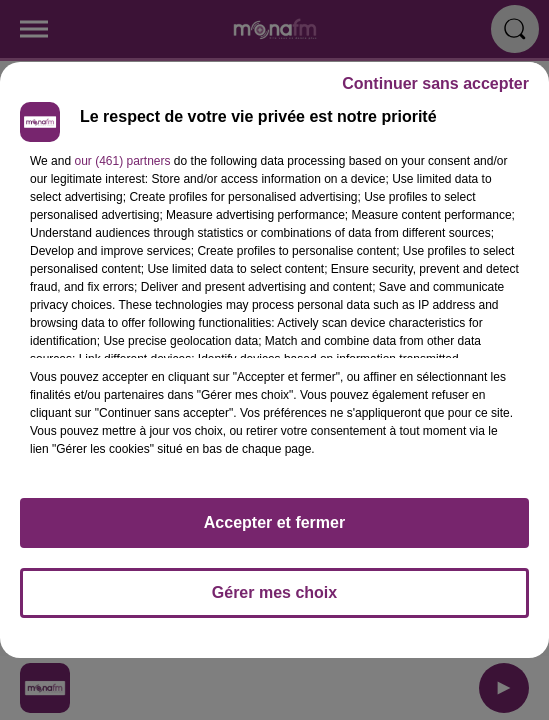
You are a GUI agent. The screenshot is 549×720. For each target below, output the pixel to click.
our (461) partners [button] (122, 161)
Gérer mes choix (274, 592)
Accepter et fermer (274, 522)
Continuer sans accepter (435, 83)
